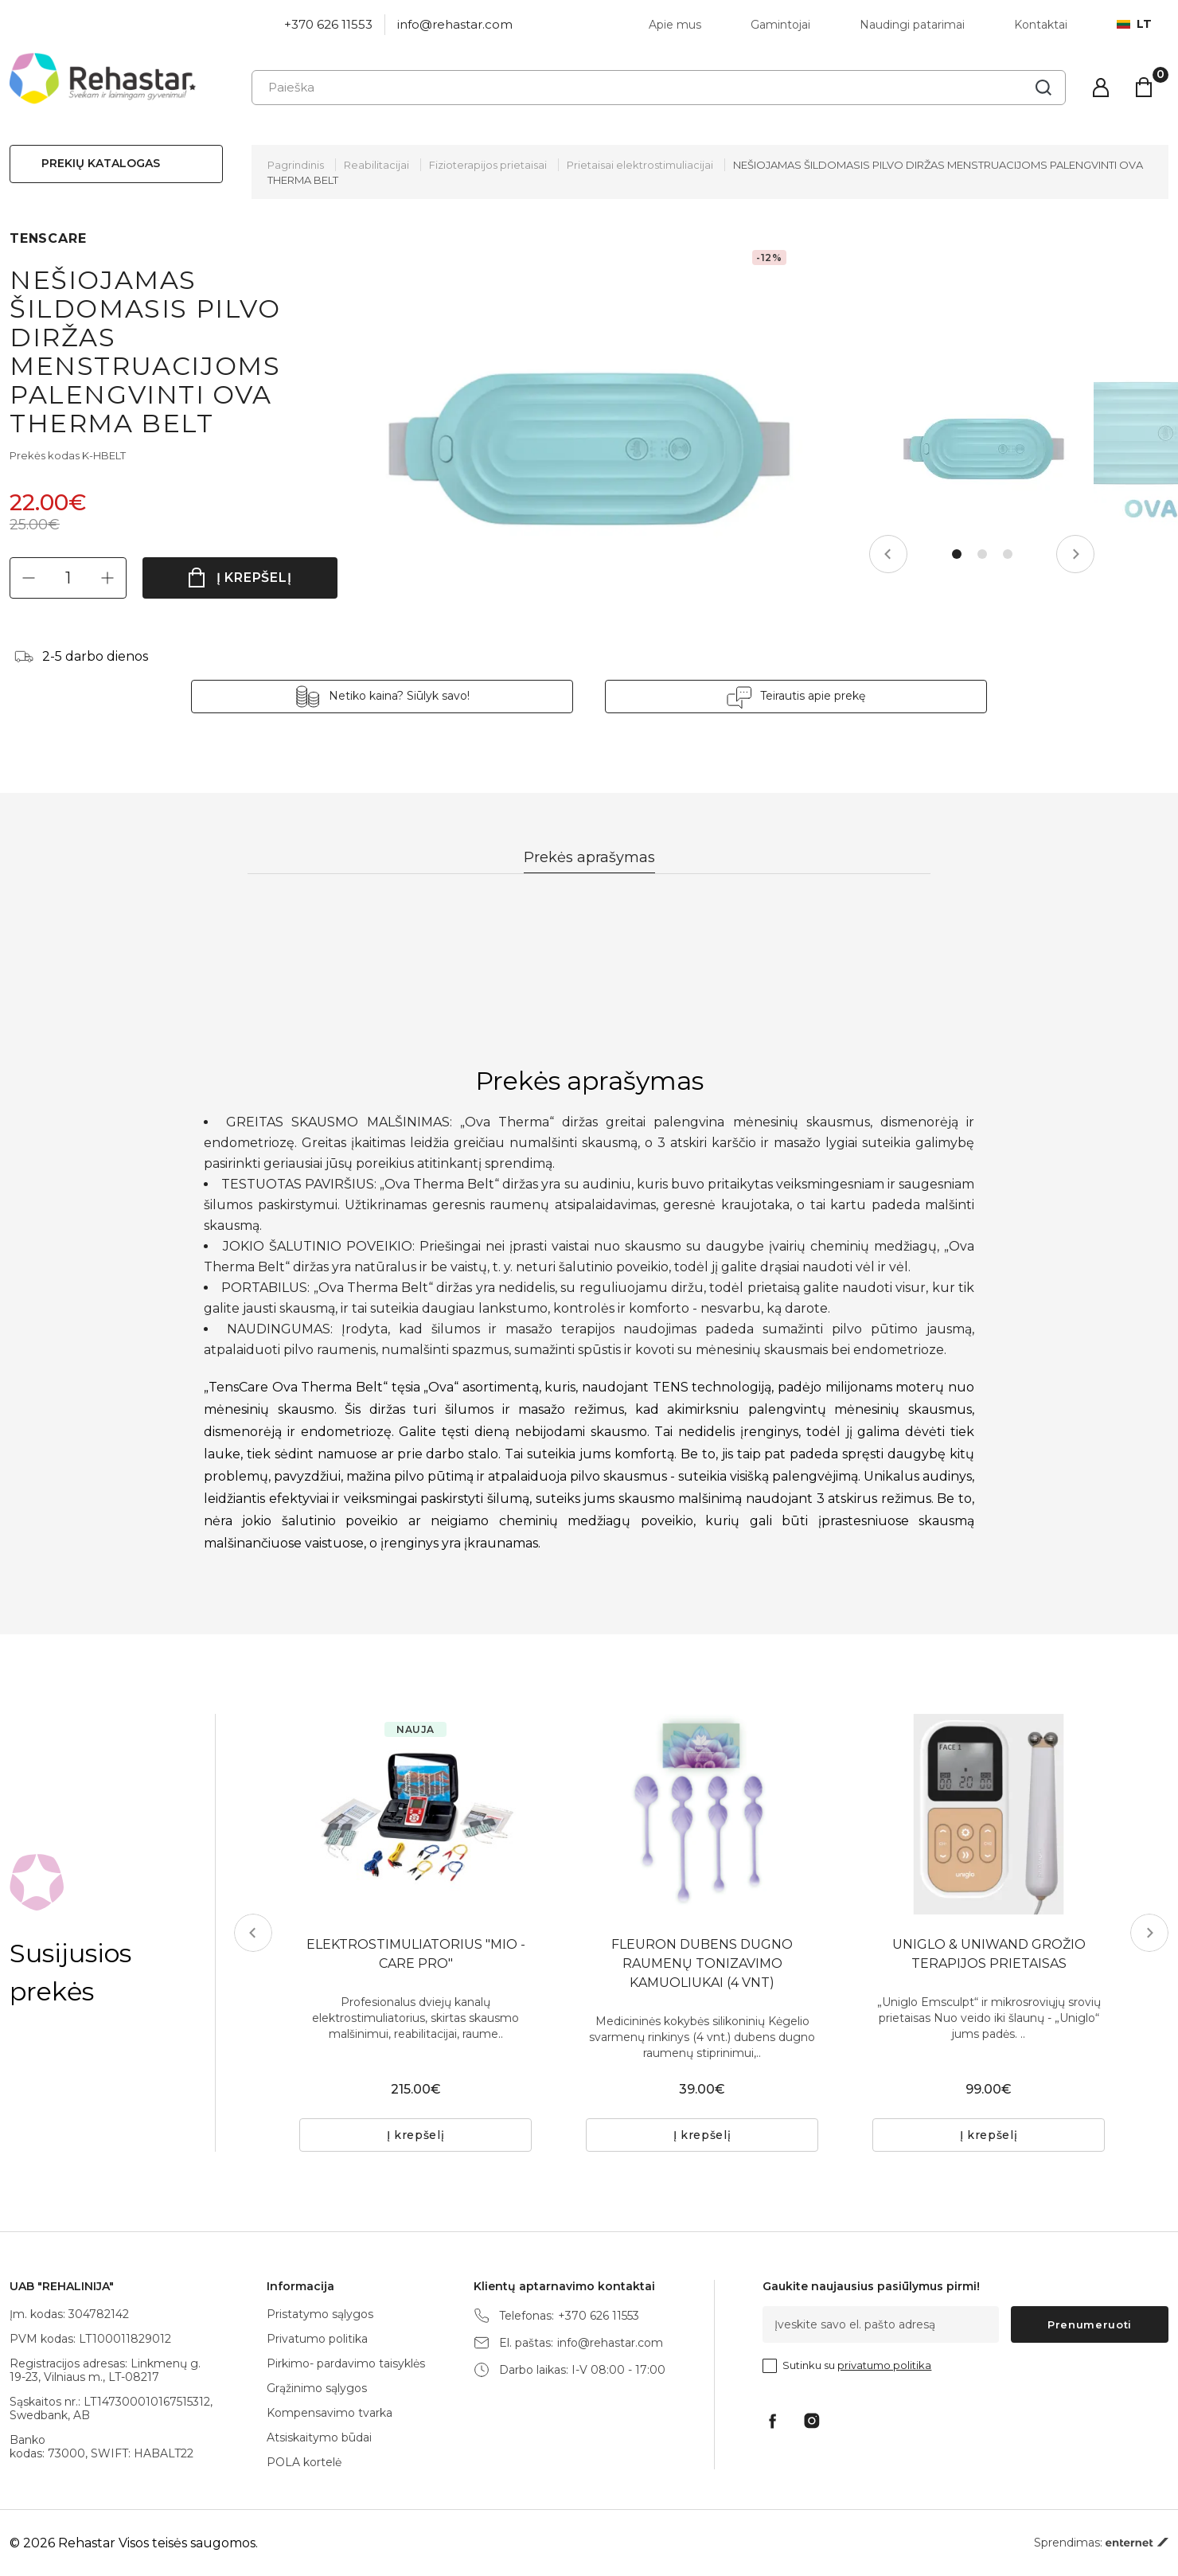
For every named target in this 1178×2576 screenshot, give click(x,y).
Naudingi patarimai (912, 25)
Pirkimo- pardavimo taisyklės (346, 2363)
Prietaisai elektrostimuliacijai (640, 164)
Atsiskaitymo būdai (319, 2437)
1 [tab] (957, 554)
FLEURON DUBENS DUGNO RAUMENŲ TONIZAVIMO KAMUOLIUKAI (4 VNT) (702, 1963)
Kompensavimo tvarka (329, 2413)
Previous (888, 554)
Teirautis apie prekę (812, 696)
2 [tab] (982, 554)
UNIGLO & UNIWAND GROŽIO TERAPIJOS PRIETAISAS (989, 1954)
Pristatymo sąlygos (320, 2314)
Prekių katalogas (100, 163)
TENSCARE (48, 238)
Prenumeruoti (1089, 2324)
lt (1134, 24)
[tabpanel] (982, 449)
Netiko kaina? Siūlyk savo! (399, 696)
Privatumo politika (317, 2339)
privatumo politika (884, 2365)
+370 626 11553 (328, 24)
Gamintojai (780, 25)
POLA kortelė (304, 2462)
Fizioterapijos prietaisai (488, 164)
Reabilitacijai (376, 164)
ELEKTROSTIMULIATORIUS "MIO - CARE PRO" (415, 1954)
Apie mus (675, 25)
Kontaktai (1040, 25)
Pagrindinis (295, 164)
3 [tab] (1007, 554)
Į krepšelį (254, 577)
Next (1075, 554)
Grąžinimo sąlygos (317, 2388)
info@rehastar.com (455, 24)
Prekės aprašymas (589, 857)
